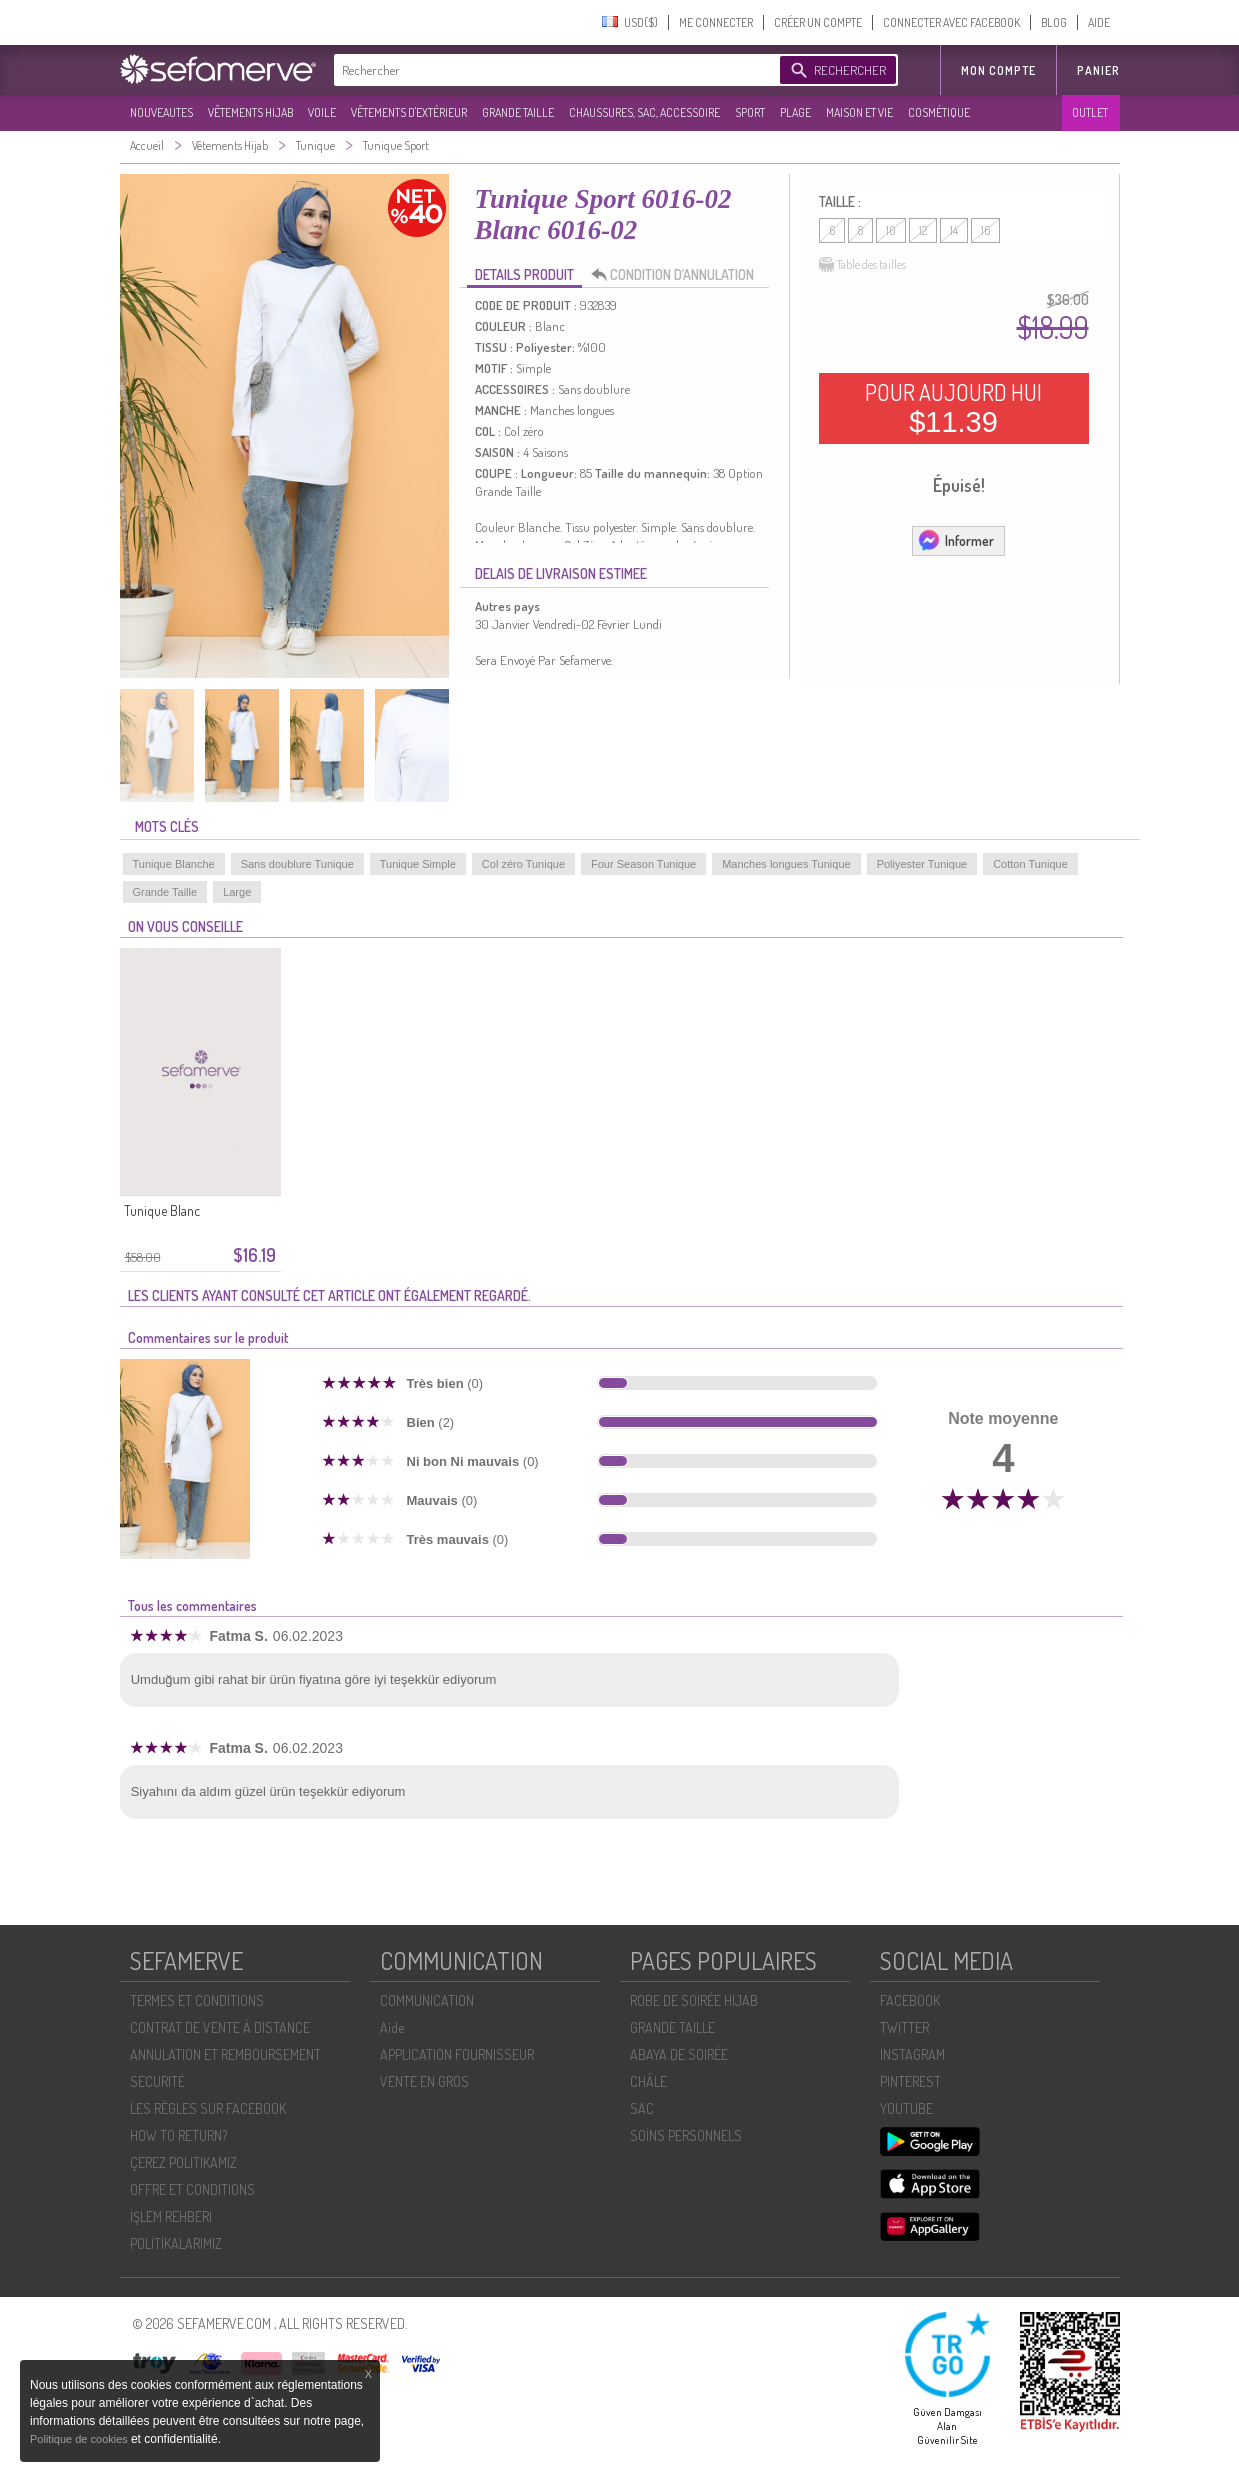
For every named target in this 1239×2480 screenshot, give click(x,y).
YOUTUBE (906, 2108)
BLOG (1054, 22)
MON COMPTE (998, 70)
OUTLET (1090, 112)
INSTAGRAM (912, 2054)
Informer (955, 540)
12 (923, 230)
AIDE (1099, 22)
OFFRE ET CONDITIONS (192, 2189)
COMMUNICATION (427, 2000)
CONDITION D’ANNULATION (678, 275)
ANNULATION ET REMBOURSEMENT (225, 2054)
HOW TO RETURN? (178, 2135)
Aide (392, 2027)
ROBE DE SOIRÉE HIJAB (694, 2000)
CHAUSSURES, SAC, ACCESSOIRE (644, 112)
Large (237, 892)
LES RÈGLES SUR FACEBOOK (208, 2108)
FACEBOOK (910, 2000)
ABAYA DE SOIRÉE (679, 2054)
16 (985, 230)
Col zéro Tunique (523, 864)
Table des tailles (862, 265)
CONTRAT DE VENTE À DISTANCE (220, 2027)
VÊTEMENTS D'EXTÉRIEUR (409, 112)
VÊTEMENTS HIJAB (250, 112)
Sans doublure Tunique (297, 864)
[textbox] (552, 70)
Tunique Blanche (174, 864)
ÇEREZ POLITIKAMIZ (183, 2162)
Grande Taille (165, 892)
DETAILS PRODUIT (524, 274)
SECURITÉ (157, 2081)
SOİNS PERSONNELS (686, 2135)
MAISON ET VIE (859, 112)
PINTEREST (910, 2081)
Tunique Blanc (162, 1210)
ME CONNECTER (716, 22)
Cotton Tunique (1030, 864)
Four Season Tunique (643, 864)
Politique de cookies (80, 2439)
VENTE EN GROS (424, 2081)
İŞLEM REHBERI (171, 2216)
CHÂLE (648, 2081)
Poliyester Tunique (922, 864)
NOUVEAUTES (161, 112)
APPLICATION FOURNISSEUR (457, 2054)
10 (891, 230)
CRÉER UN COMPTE (818, 22)
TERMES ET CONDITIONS (197, 2000)
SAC (642, 2108)
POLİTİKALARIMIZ (176, 2243)
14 (954, 230)
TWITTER (904, 2027)
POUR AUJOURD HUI (953, 408)
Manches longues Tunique (786, 864)
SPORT (750, 112)
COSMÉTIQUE (939, 112)
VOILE (322, 112)
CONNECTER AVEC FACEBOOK (951, 22)
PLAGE (795, 112)
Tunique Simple (418, 864)
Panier (1098, 70)
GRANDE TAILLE (518, 112)
